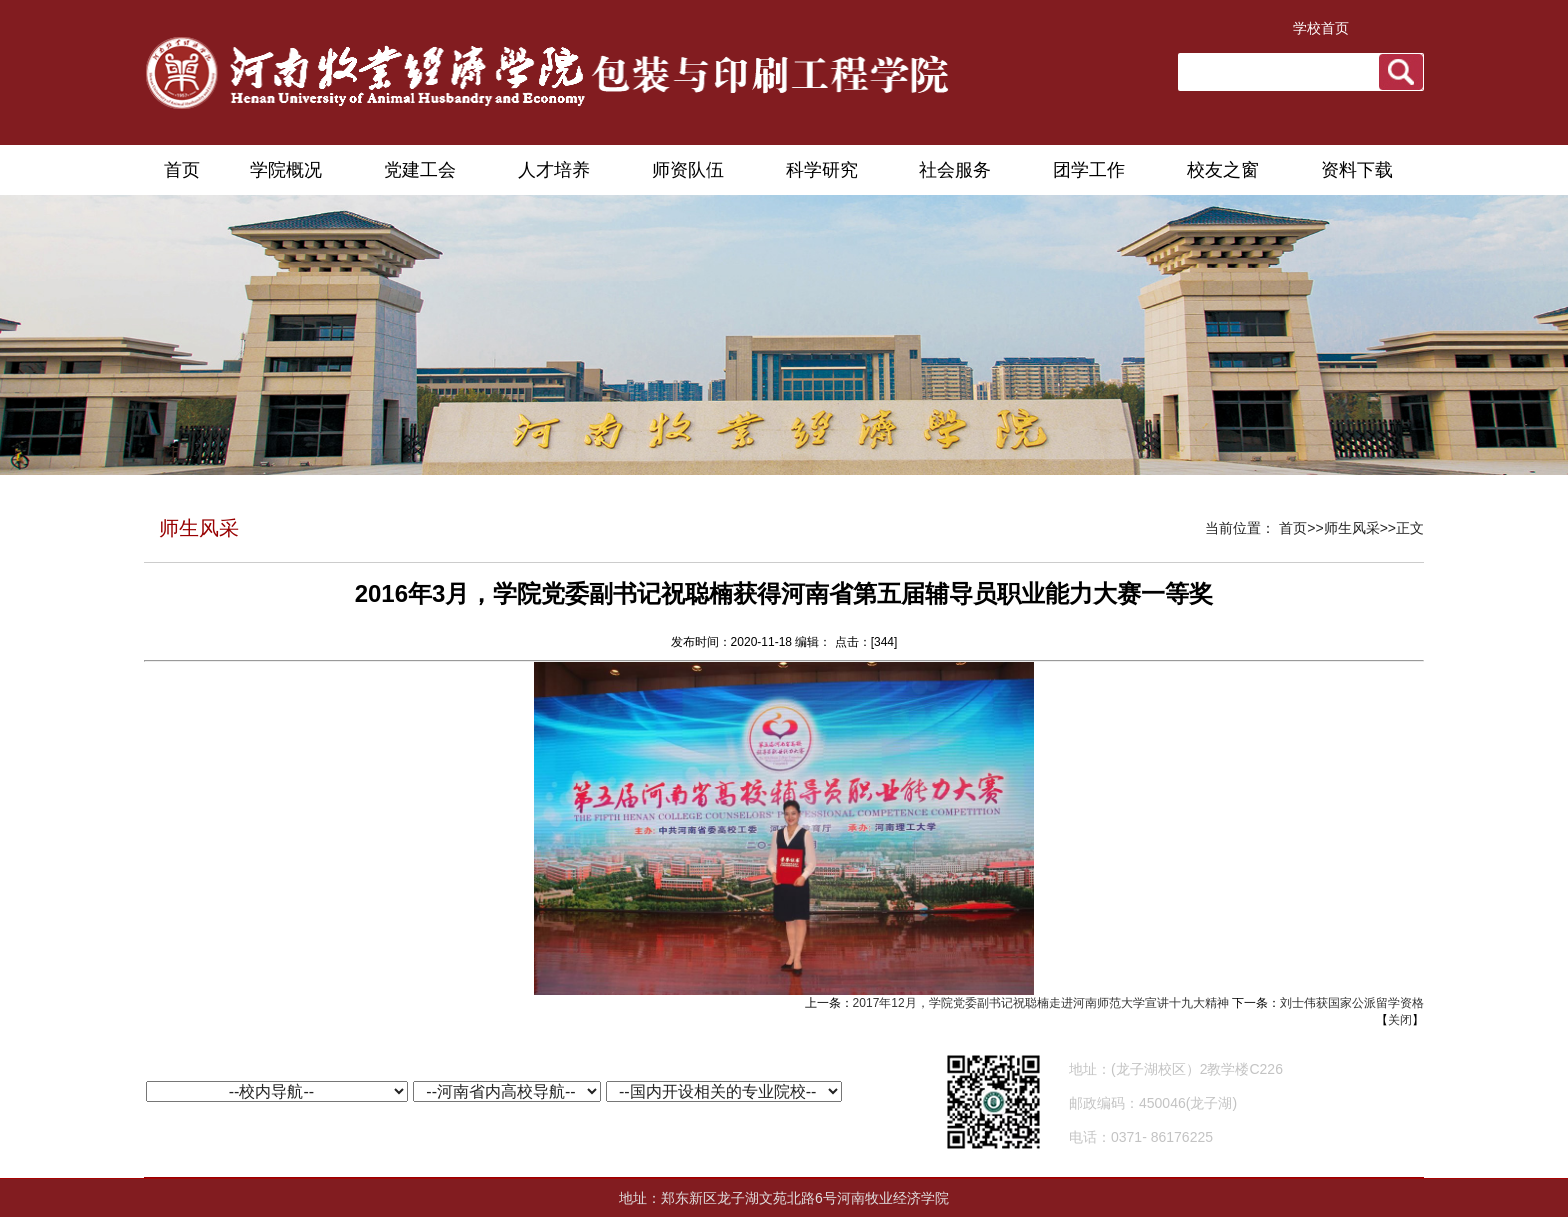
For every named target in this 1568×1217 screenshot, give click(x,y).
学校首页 (1321, 28)
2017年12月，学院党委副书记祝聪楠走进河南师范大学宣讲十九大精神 (1041, 1003)
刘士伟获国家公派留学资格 (1352, 1003)
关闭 (1400, 1020)
